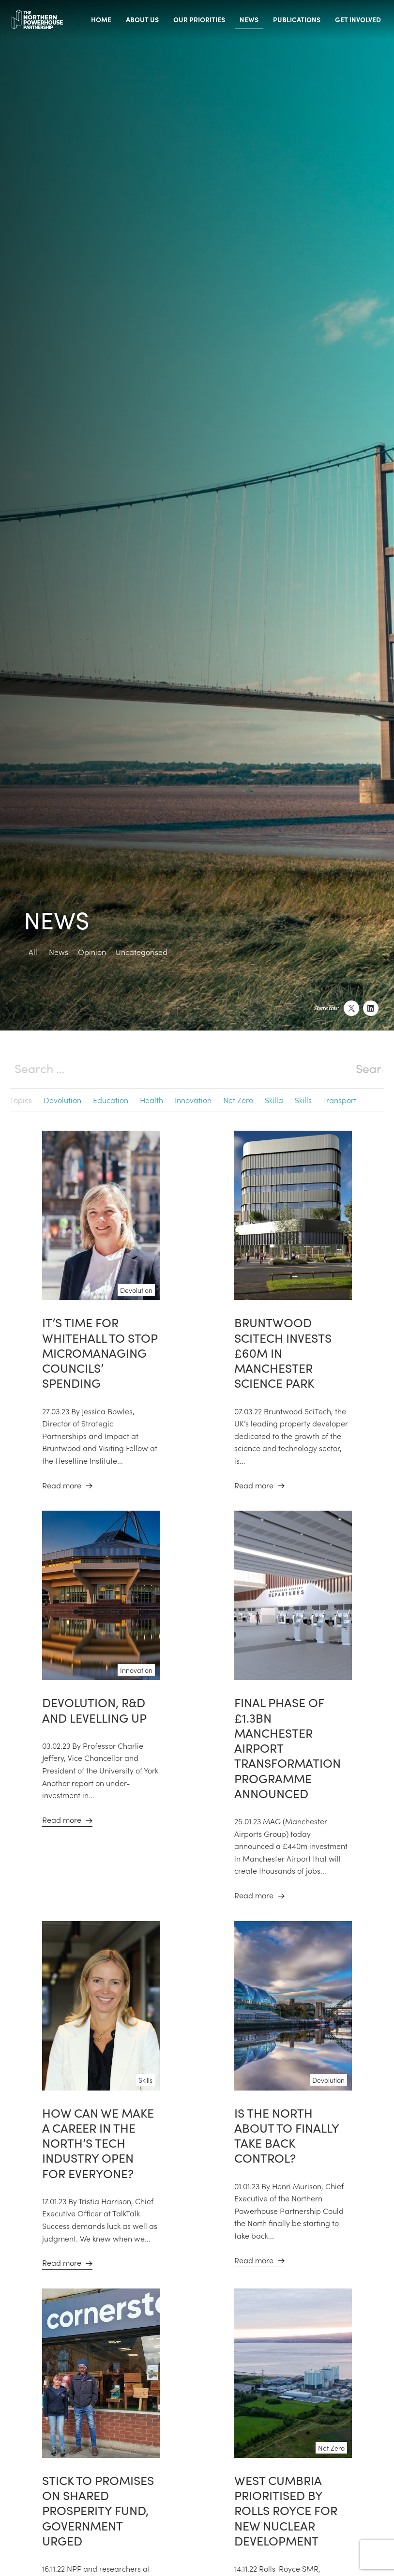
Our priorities (199, 19)
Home (101, 19)
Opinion (92, 951)
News (249, 19)
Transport (339, 1099)
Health (151, 1099)
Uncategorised (141, 951)
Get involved (358, 19)
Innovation (193, 1099)
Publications (296, 19)
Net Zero (238, 1099)
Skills (303, 1099)
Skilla (274, 1099)
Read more (61, 1485)
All (33, 951)
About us (142, 19)
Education (110, 1099)
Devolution (62, 1099)
